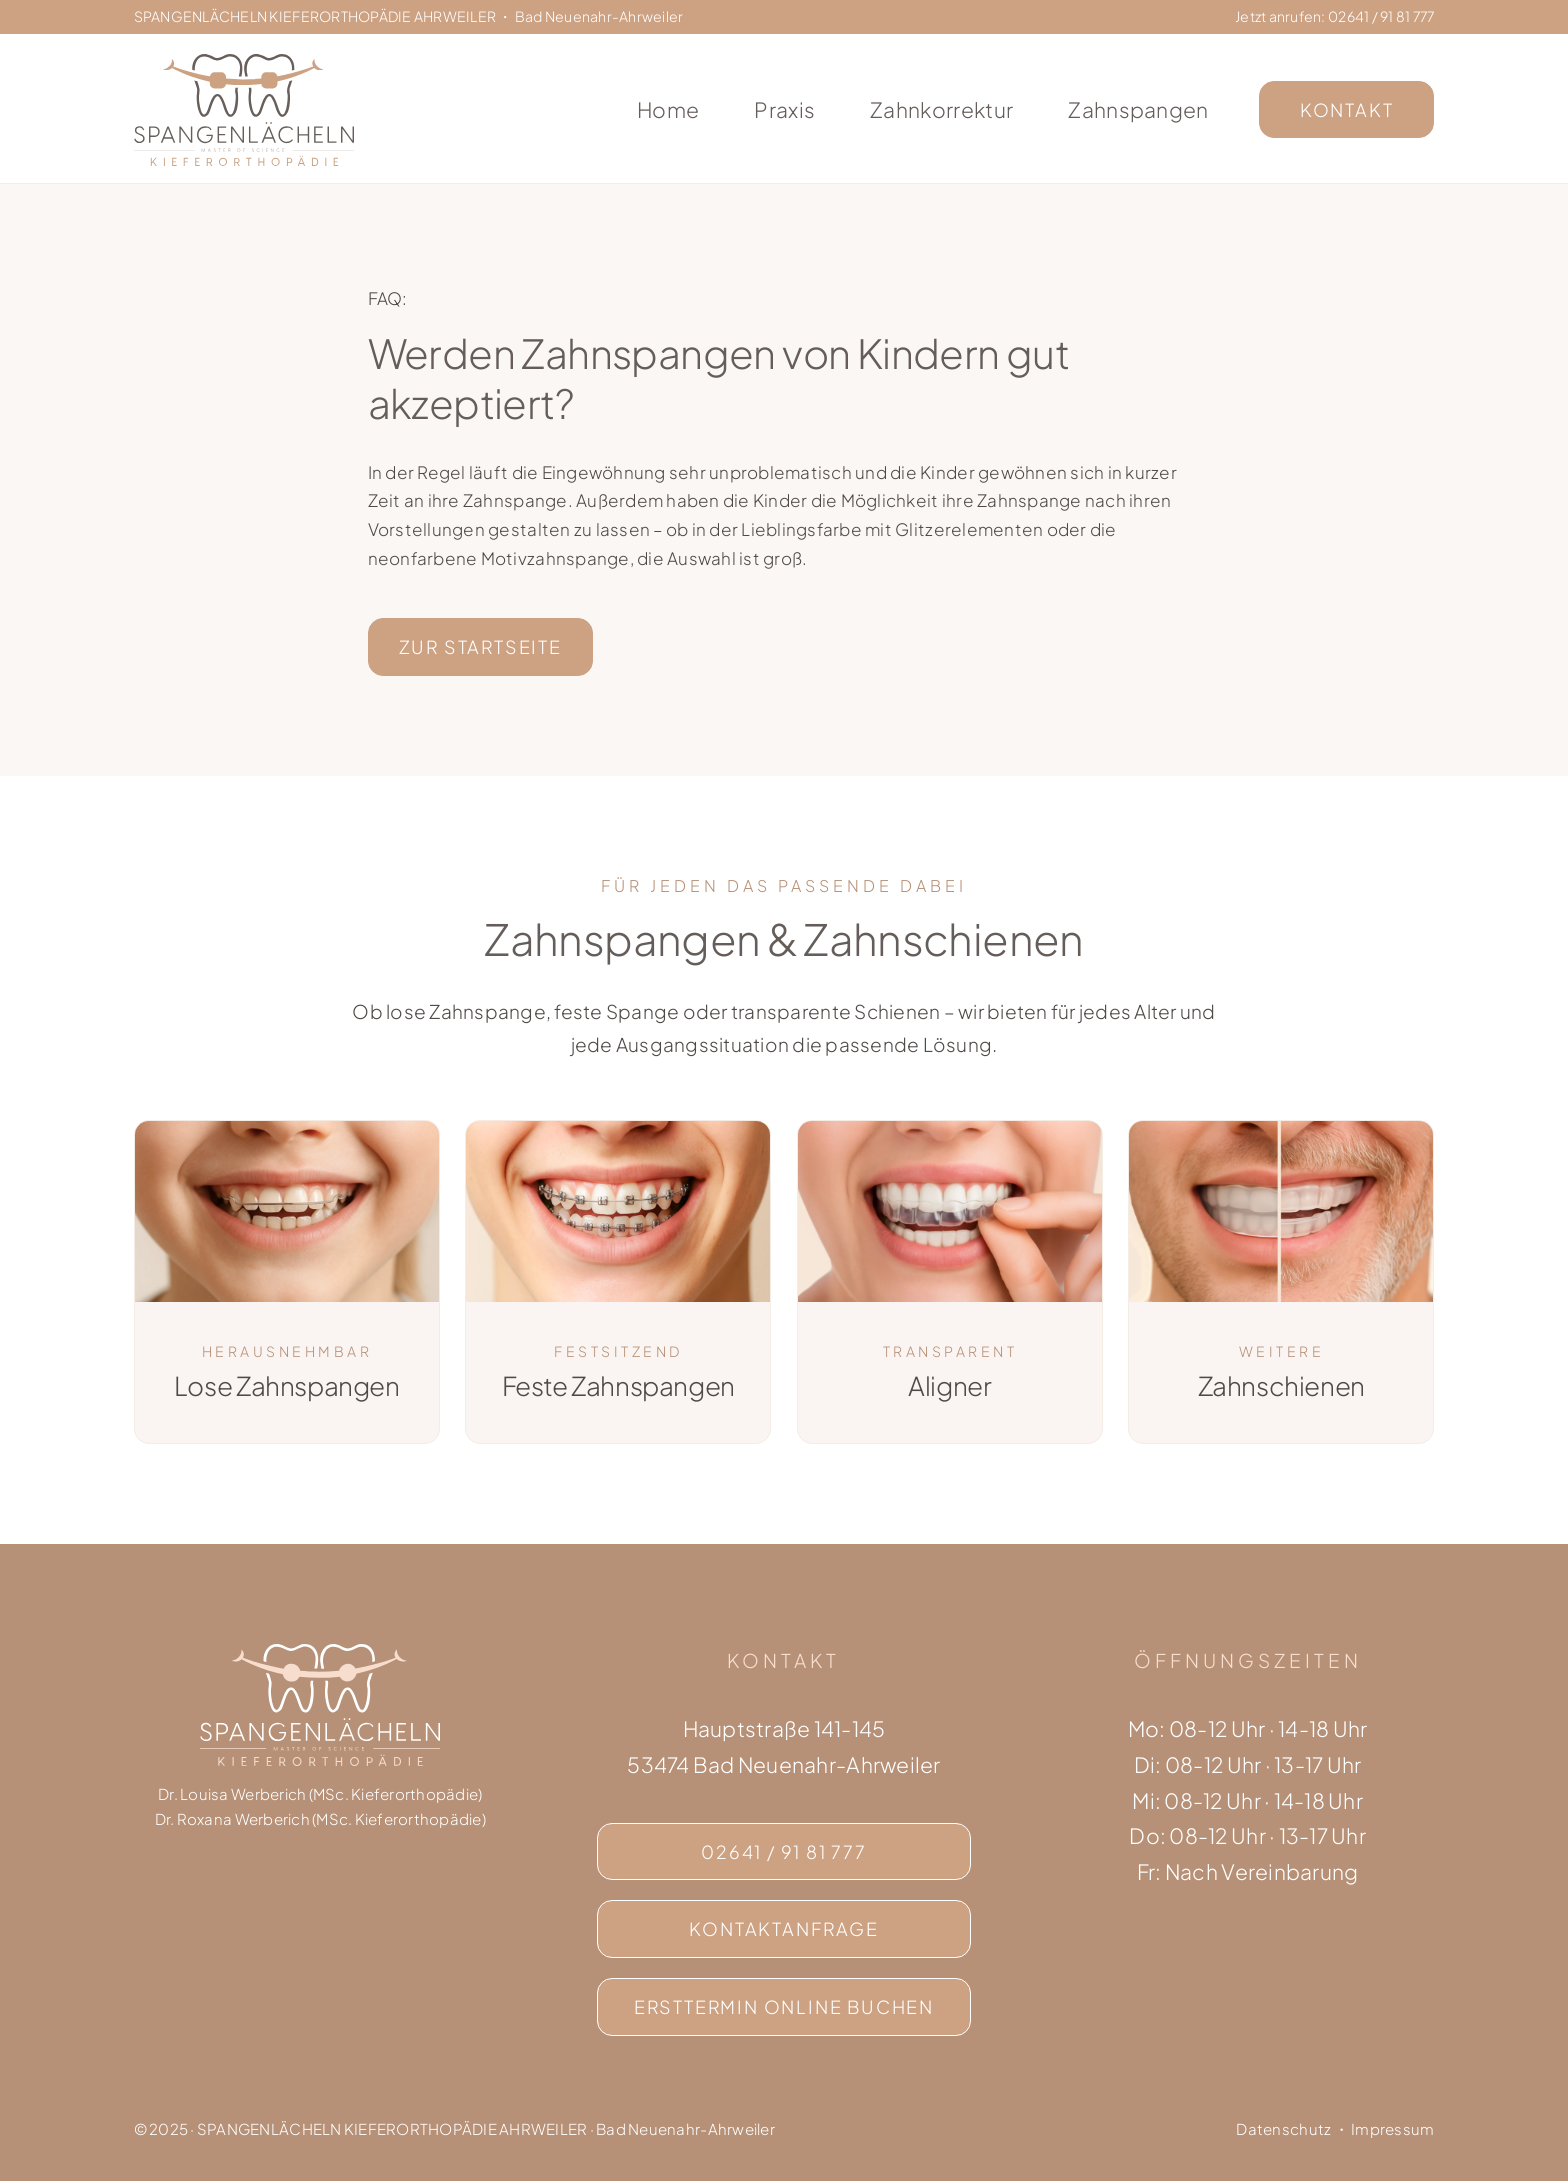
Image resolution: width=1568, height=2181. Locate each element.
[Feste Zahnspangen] (618, 1129)
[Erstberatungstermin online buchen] (783, 2007)
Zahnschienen (1281, 1372)
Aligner (949, 1372)
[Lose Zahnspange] (287, 1282)
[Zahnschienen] (1281, 1129)
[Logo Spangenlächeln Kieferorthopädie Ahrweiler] (244, 62)
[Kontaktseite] (783, 1929)
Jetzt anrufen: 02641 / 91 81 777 (1334, 16)
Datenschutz (1283, 2128)
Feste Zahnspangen (618, 1372)
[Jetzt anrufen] (783, 1852)
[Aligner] (950, 1129)
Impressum (1392, 2128)
